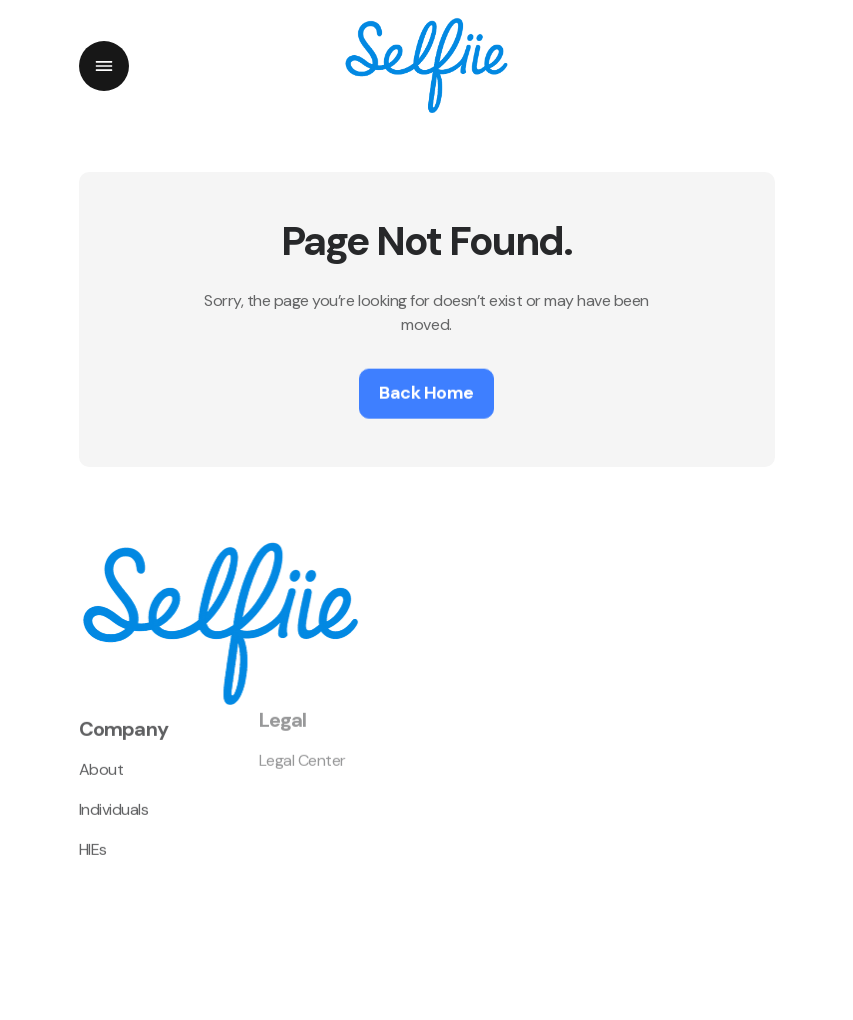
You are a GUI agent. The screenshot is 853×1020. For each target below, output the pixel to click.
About (101, 759)
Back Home (426, 391)
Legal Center (302, 747)
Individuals (114, 799)
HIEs (93, 839)
